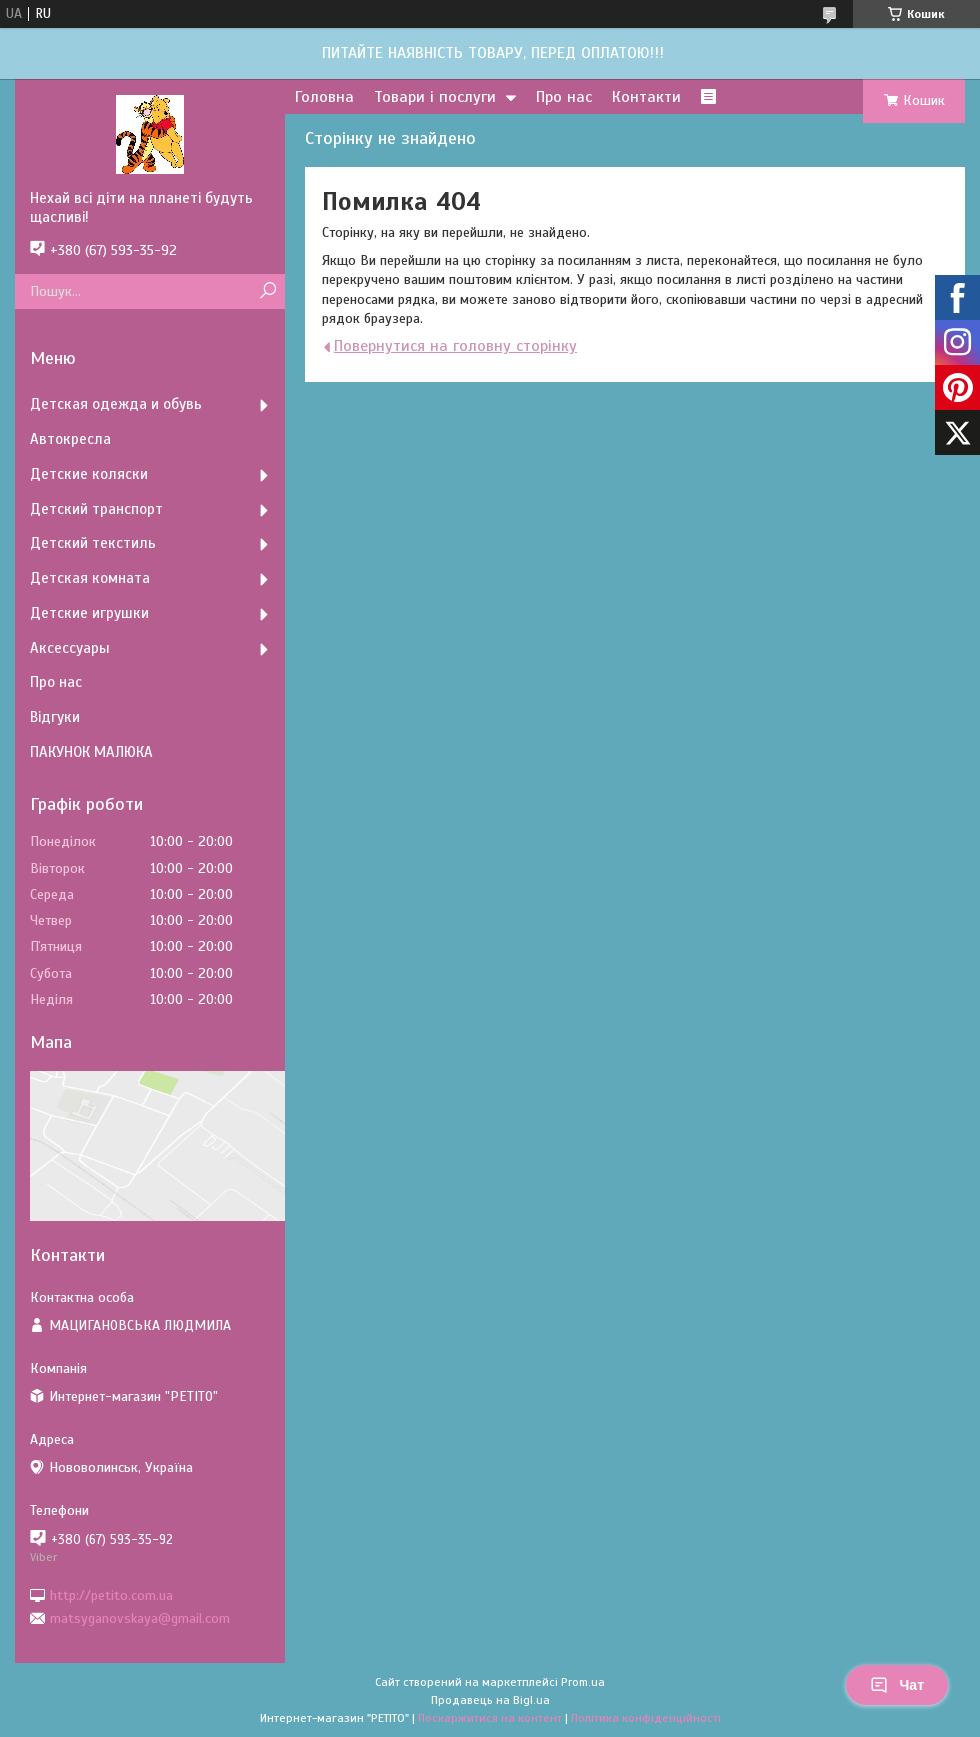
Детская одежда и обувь (116, 404)
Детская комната (90, 578)
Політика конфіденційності (646, 1718)
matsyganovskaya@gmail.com (140, 1618)
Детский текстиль (93, 543)
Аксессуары (70, 648)
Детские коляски (89, 474)
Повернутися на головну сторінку (455, 346)
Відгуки (55, 717)
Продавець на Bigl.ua (490, 1700)
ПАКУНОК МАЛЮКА (91, 752)
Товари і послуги (435, 97)
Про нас (564, 97)
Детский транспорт (96, 509)
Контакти (646, 97)
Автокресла (70, 439)
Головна (324, 97)
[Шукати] (267, 291)
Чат (897, 1685)
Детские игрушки (89, 613)
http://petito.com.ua (111, 1594)
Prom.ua (583, 1682)
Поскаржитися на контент (490, 1718)
